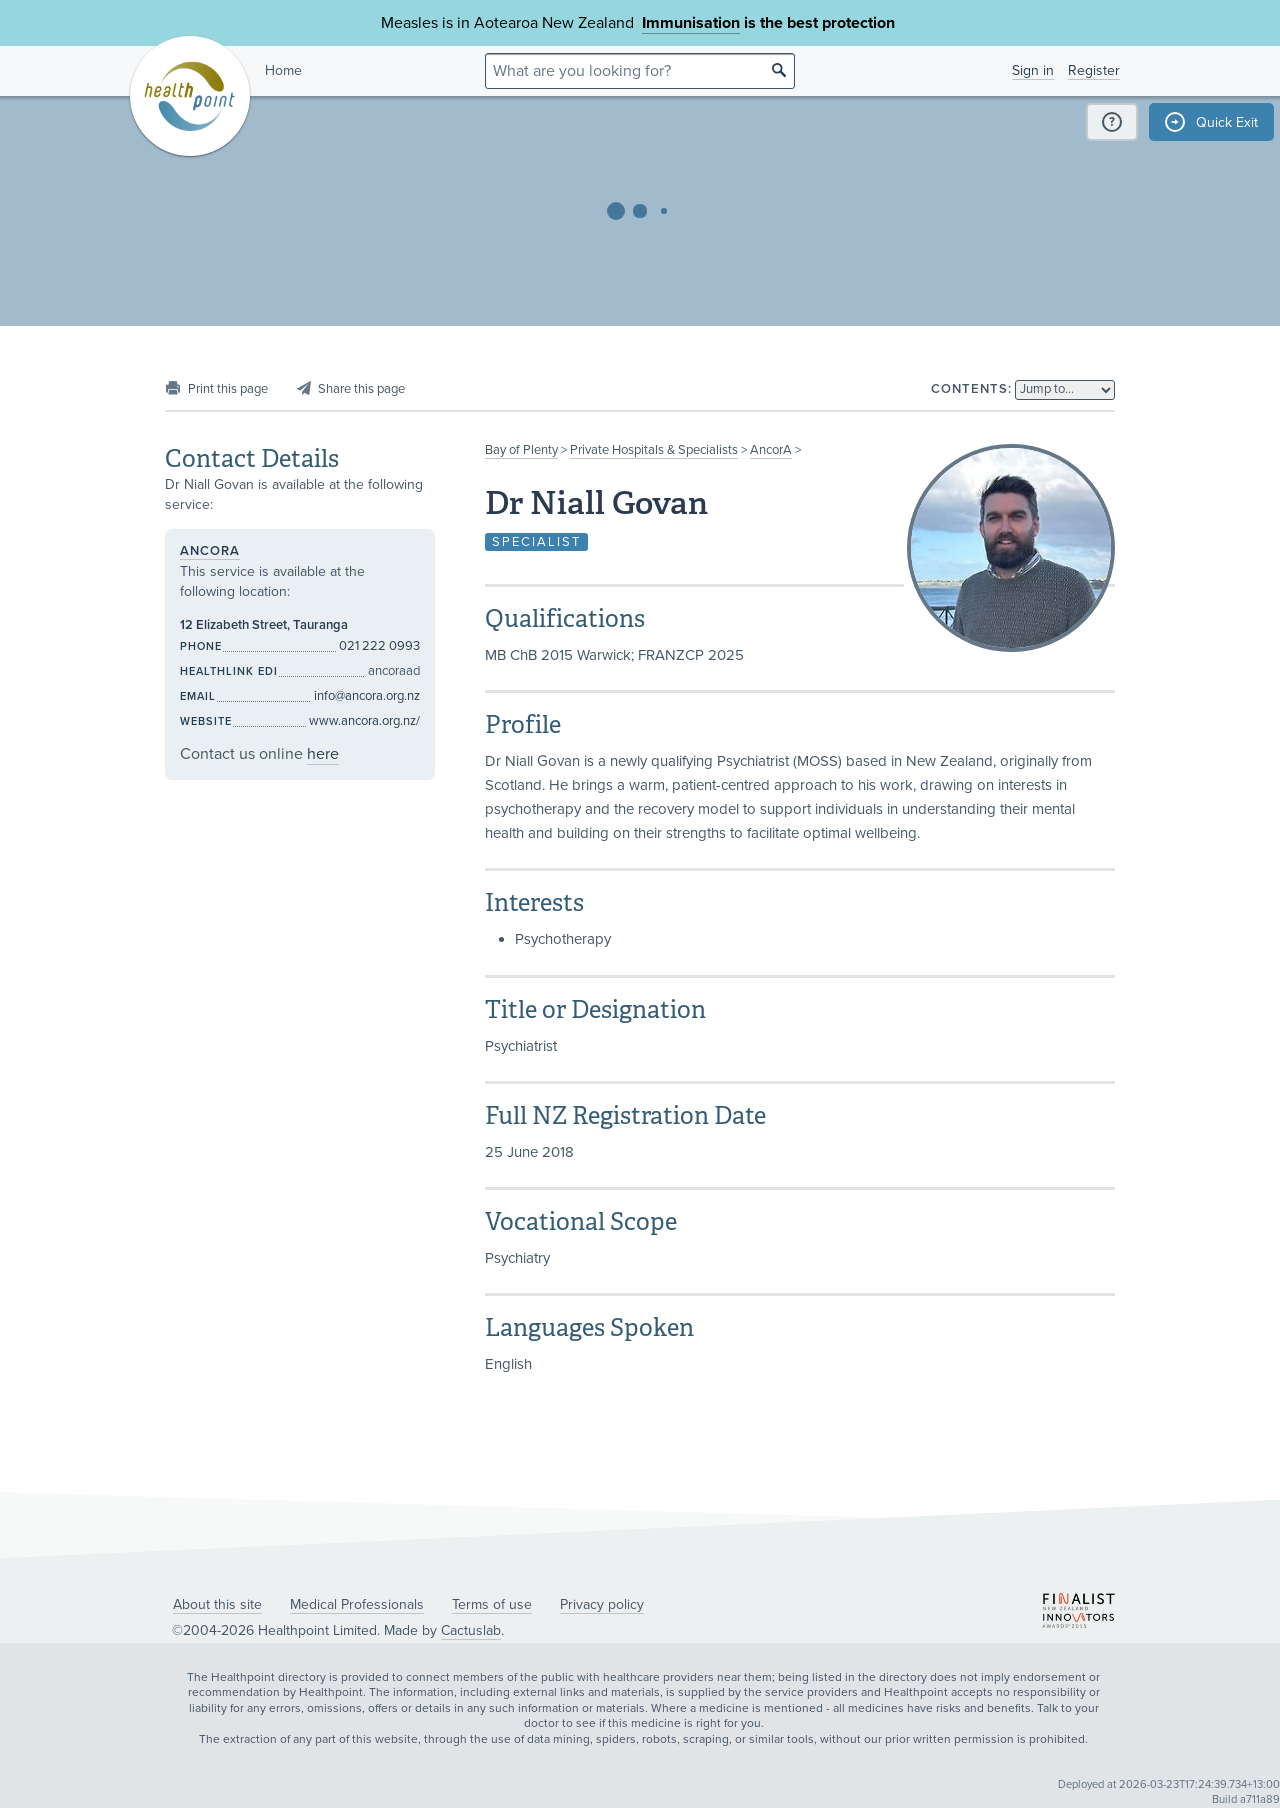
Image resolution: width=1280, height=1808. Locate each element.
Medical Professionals (357, 1604)
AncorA (771, 450)
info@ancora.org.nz (367, 696)
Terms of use (492, 1604)
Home (283, 70)
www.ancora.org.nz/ (364, 721)
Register (1094, 70)
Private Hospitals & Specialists (654, 450)
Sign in (1033, 70)
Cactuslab (471, 1630)
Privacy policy (602, 1604)
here (323, 754)
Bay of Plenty (521, 450)
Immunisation (691, 23)
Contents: (971, 389)
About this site (217, 1604)
